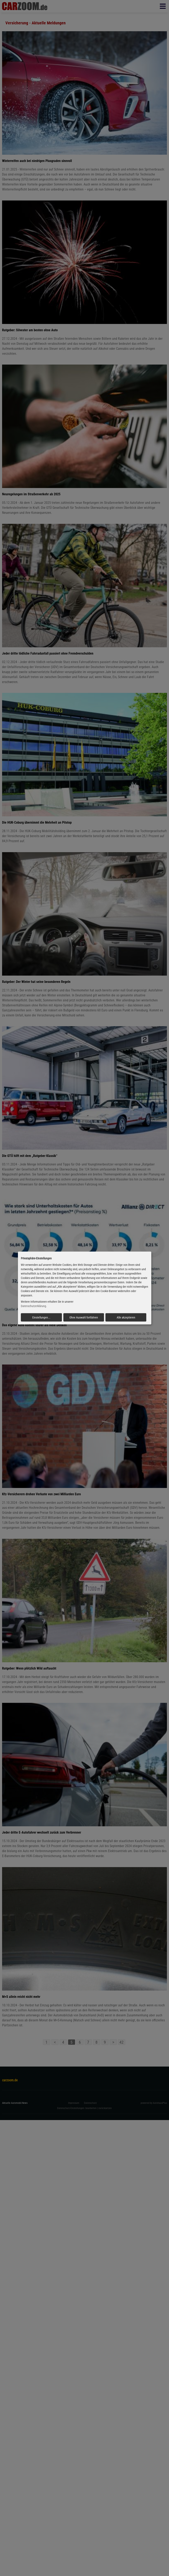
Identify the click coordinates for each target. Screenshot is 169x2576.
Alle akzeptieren (126, 1317)
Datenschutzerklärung (33, 1306)
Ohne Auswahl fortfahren (83, 1317)
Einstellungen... (41, 1317)
